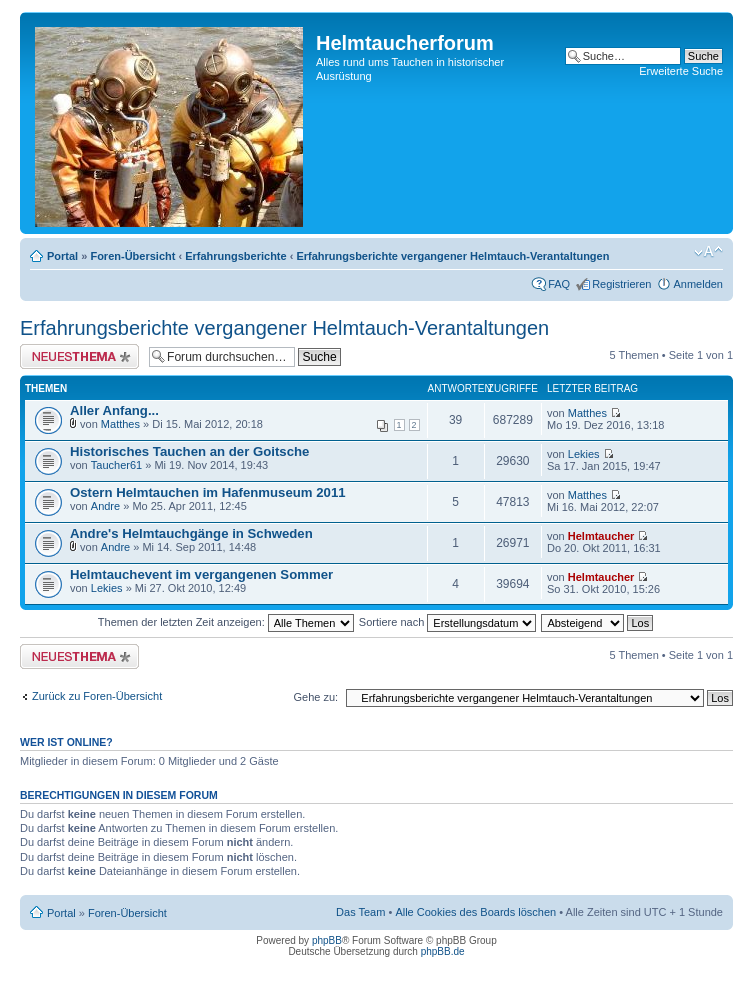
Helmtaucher (601, 536)
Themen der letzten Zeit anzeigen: (226, 622)
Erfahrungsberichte (235, 256)
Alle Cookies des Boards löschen (475, 912)
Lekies (584, 454)
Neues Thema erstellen (79, 356)
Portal (62, 256)
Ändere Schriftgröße (708, 252)
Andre (105, 506)
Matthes (120, 424)
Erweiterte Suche (681, 71)
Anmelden (698, 284)
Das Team (360, 912)
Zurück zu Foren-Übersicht (97, 696)
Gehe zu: (315, 697)
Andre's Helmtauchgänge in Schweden (191, 533)
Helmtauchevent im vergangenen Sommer (201, 574)
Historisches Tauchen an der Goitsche (189, 451)
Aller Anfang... (114, 410)
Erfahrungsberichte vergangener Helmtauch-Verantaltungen (452, 256)
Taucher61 (116, 465)
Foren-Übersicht (132, 256)
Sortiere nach (447, 622)
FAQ (559, 284)
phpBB (327, 940)
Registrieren (621, 284)
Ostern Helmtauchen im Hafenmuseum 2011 (208, 492)
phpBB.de (443, 951)
